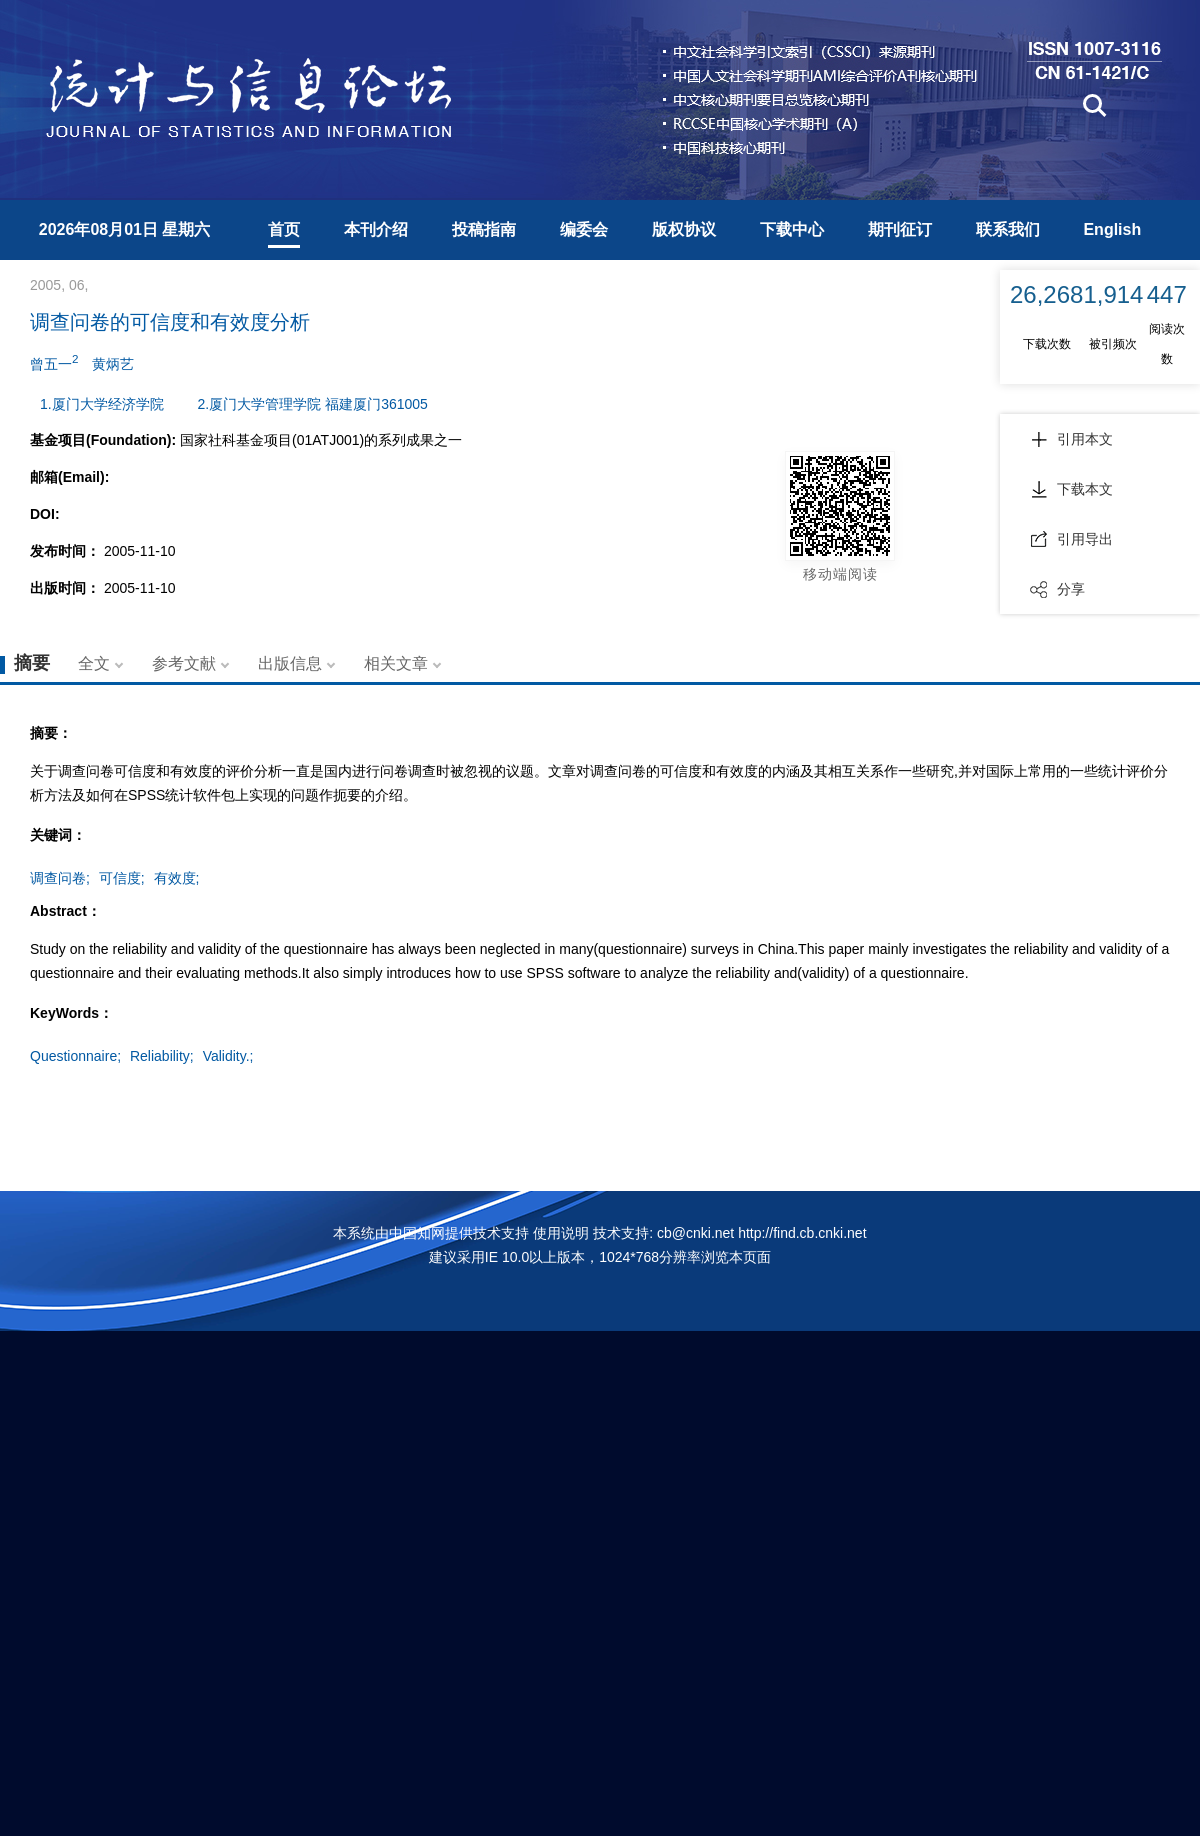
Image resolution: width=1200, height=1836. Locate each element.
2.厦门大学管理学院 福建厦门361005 (313, 404)
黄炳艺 (113, 364)
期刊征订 (900, 229)
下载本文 (1071, 489)
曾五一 (54, 362)
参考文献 (184, 663)
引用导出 (1071, 539)
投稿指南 (484, 229)
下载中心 (792, 229)
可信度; (122, 878)
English (1112, 229)
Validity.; (228, 1056)
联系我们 (1008, 229)
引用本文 (1071, 439)
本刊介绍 (376, 229)
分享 (1057, 589)
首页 (284, 229)
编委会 (584, 229)
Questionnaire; (75, 1056)
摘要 (32, 663)
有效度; (177, 878)
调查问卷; (60, 878)
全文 (94, 663)
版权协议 (684, 229)
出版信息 (290, 663)
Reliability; (162, 1056)
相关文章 (396, 663)
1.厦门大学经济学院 (102, 404)
